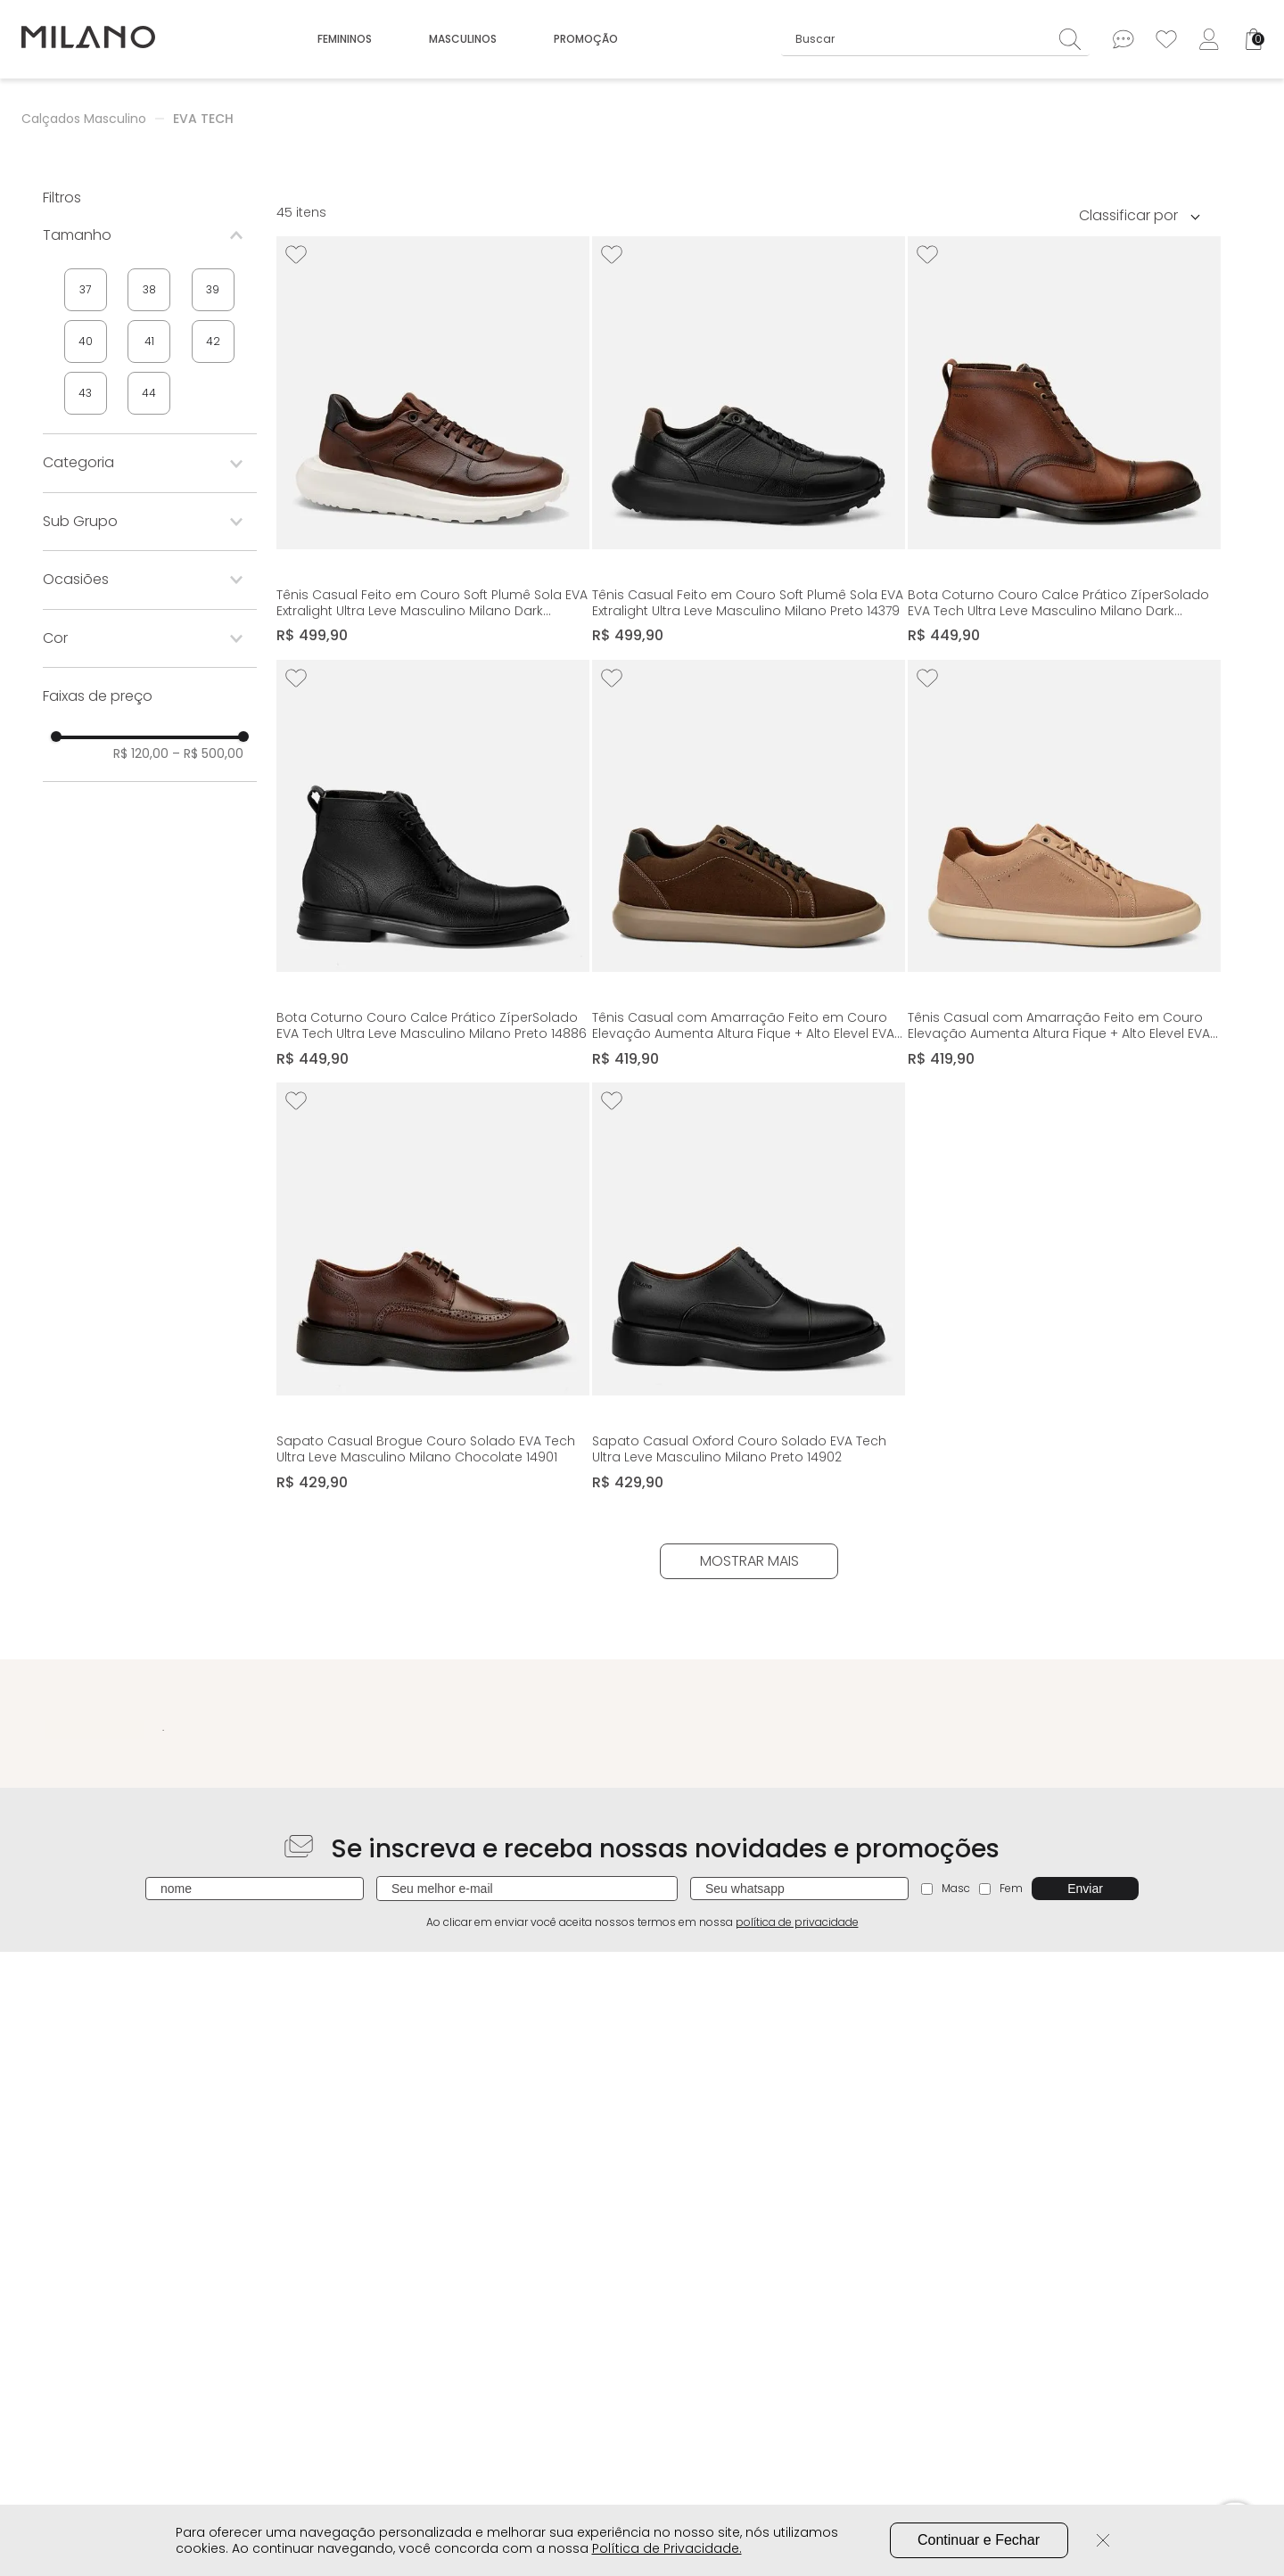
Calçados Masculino (83, 119)
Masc (945, 1888)
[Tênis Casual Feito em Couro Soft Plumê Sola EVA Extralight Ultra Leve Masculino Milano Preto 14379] (748, 441)
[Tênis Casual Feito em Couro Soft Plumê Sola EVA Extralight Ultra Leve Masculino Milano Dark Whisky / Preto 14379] (432, 441)
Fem (1001, 1888)
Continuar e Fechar (979, 2539)
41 (149, 341)
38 (149, 289)
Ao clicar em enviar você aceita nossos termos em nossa (642, 1922)
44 (149, 392)
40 (85, 341)
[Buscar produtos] (1074, 38)
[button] (150, 235)
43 (85, 392)
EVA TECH (203, 119)
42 (213, 341)
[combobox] (936, 39)
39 (212, 289)
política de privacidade (797, 1922)
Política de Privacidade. (667, 2548)
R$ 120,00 (141, 753)
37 (85, 289)
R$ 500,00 (207, 753)
